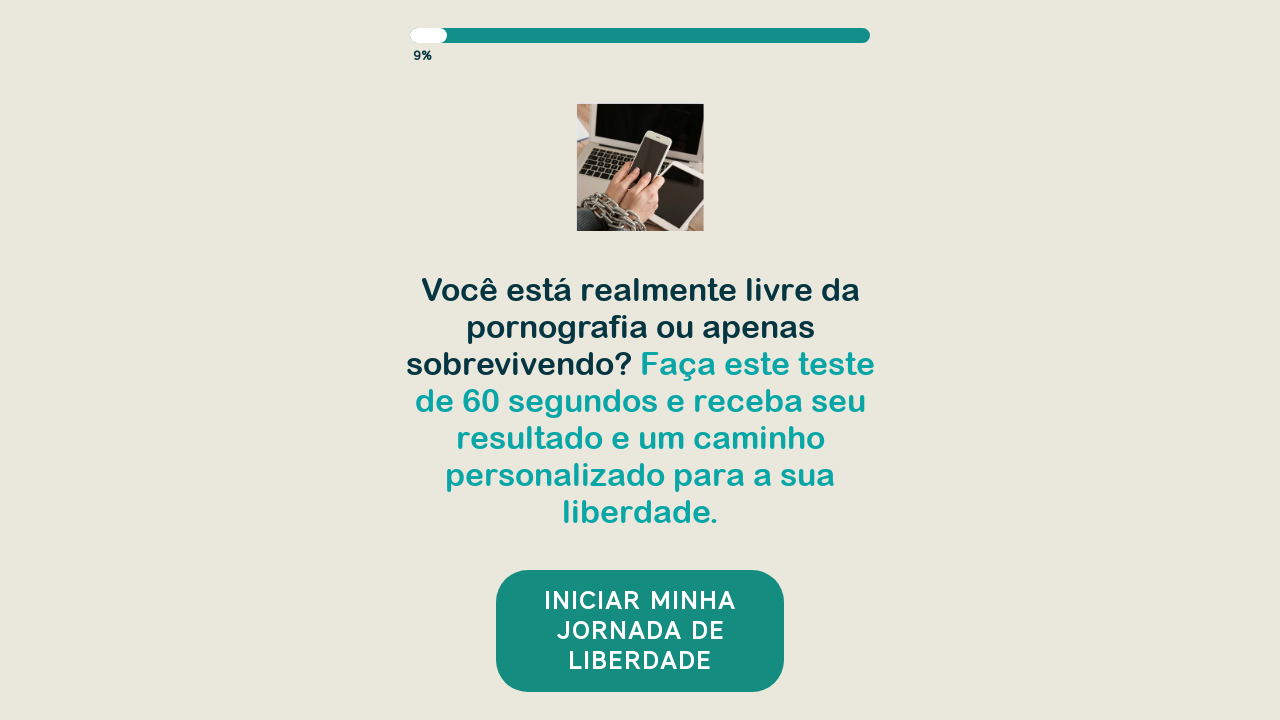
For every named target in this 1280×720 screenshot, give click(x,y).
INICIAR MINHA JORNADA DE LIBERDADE (640, 630)
